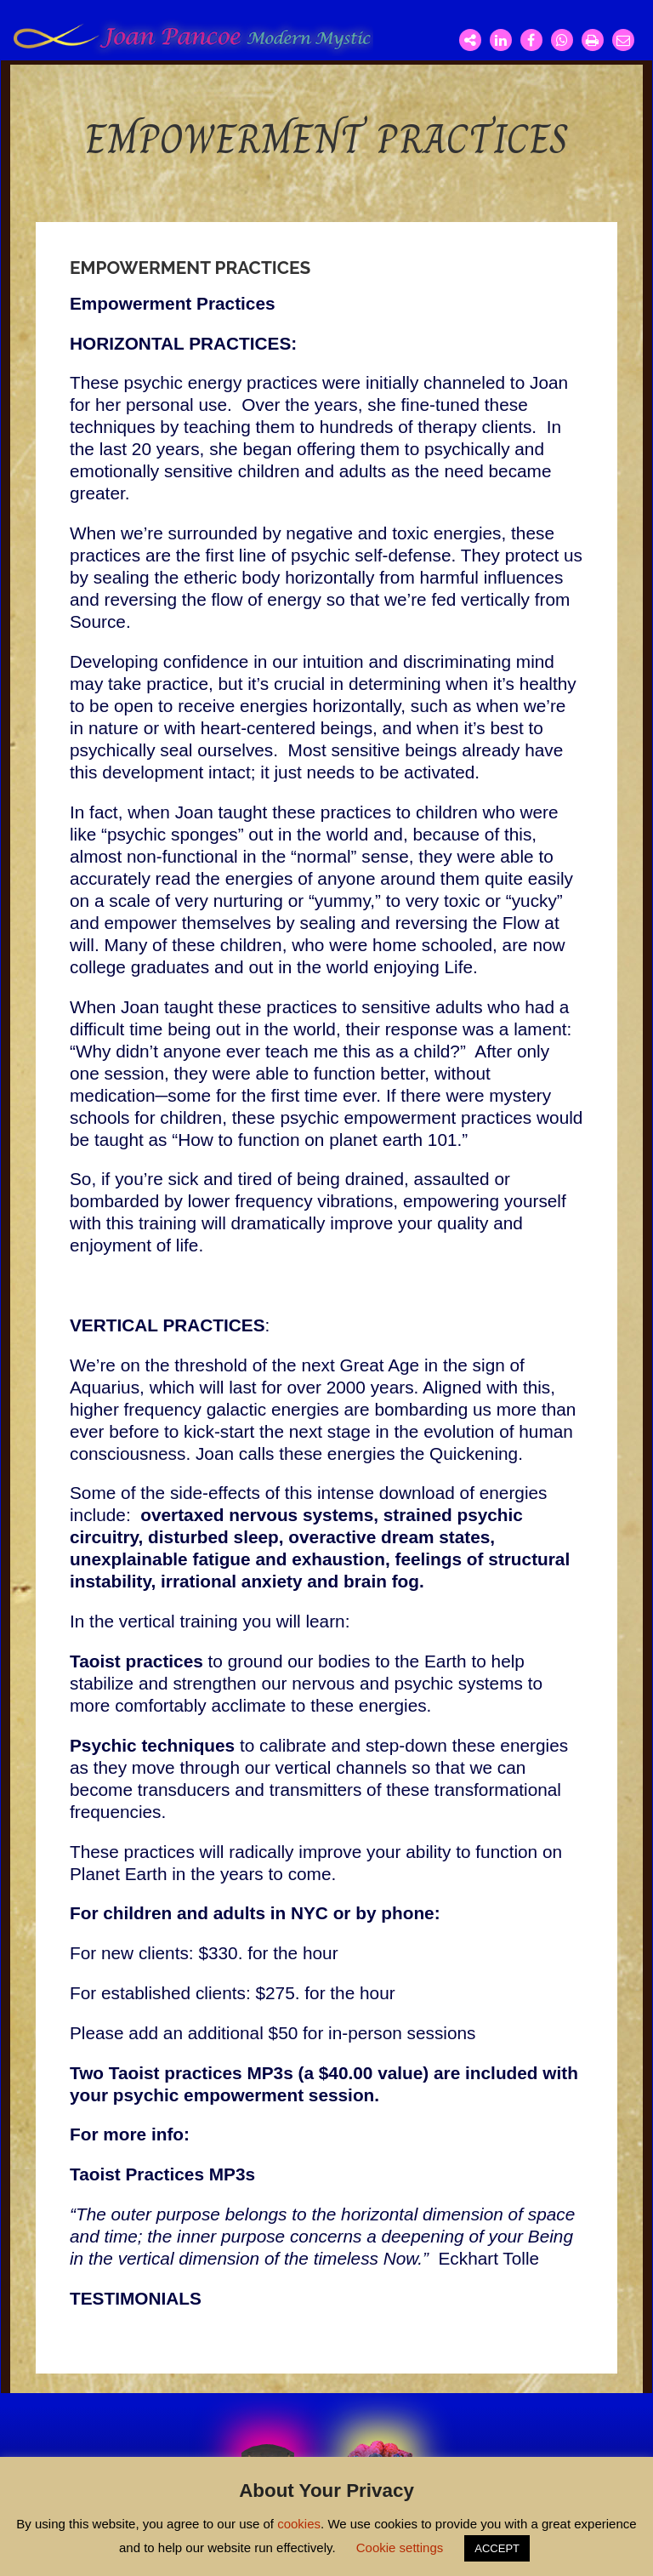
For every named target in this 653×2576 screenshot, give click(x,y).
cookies (299, 2523)
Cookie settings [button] (400, 2547)
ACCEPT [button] (497, 2548)
